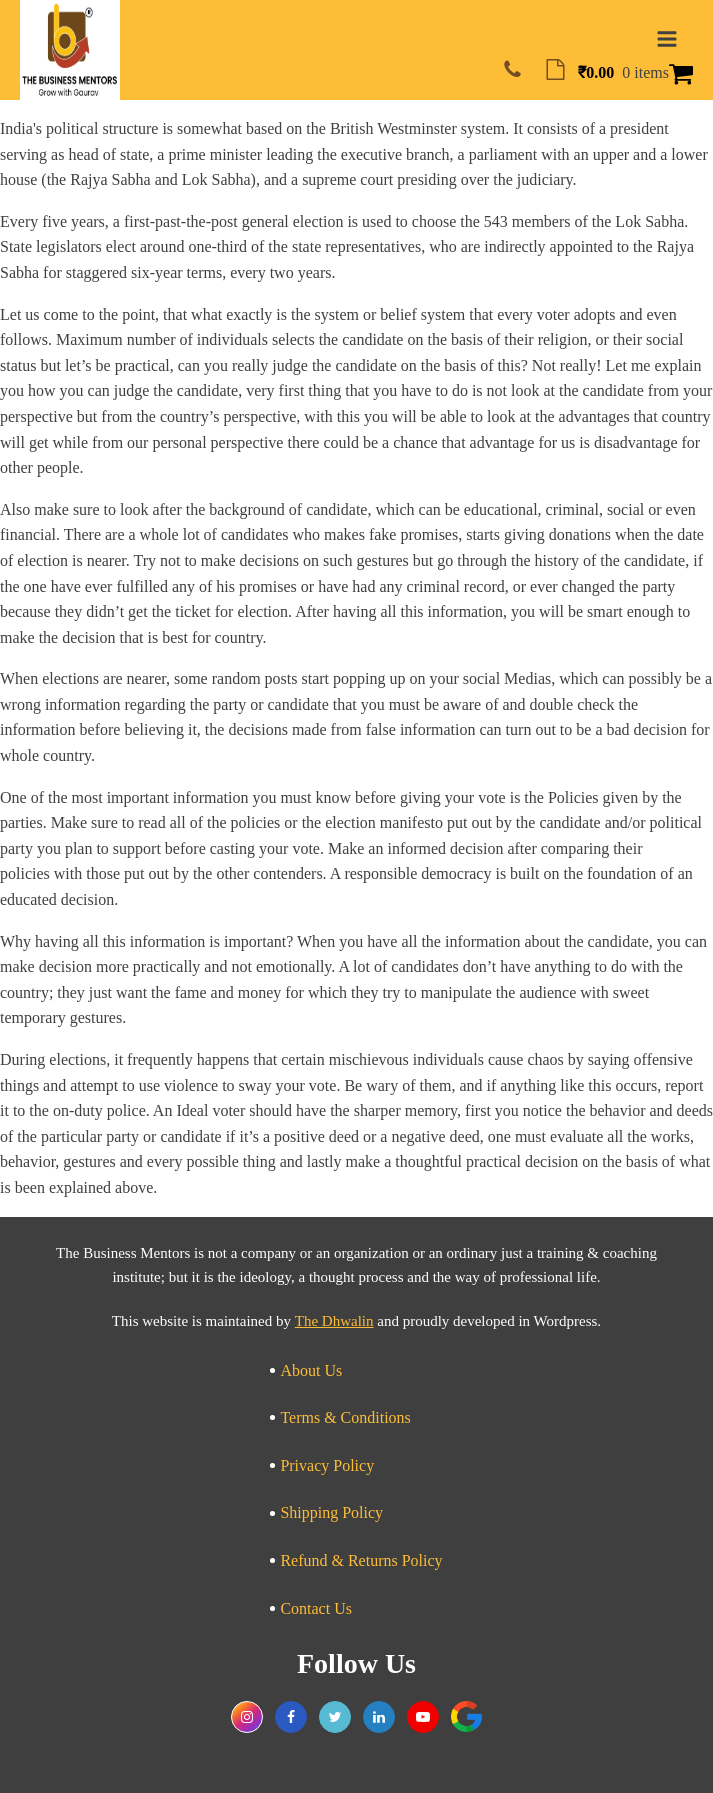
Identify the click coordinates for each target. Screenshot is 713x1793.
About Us (311, 1370)
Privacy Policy (327, 1465)
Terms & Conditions (345, 1417)
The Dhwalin (334, 1321)
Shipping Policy (331, 1512)
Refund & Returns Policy (361, 1560)
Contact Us (316, 1608)
